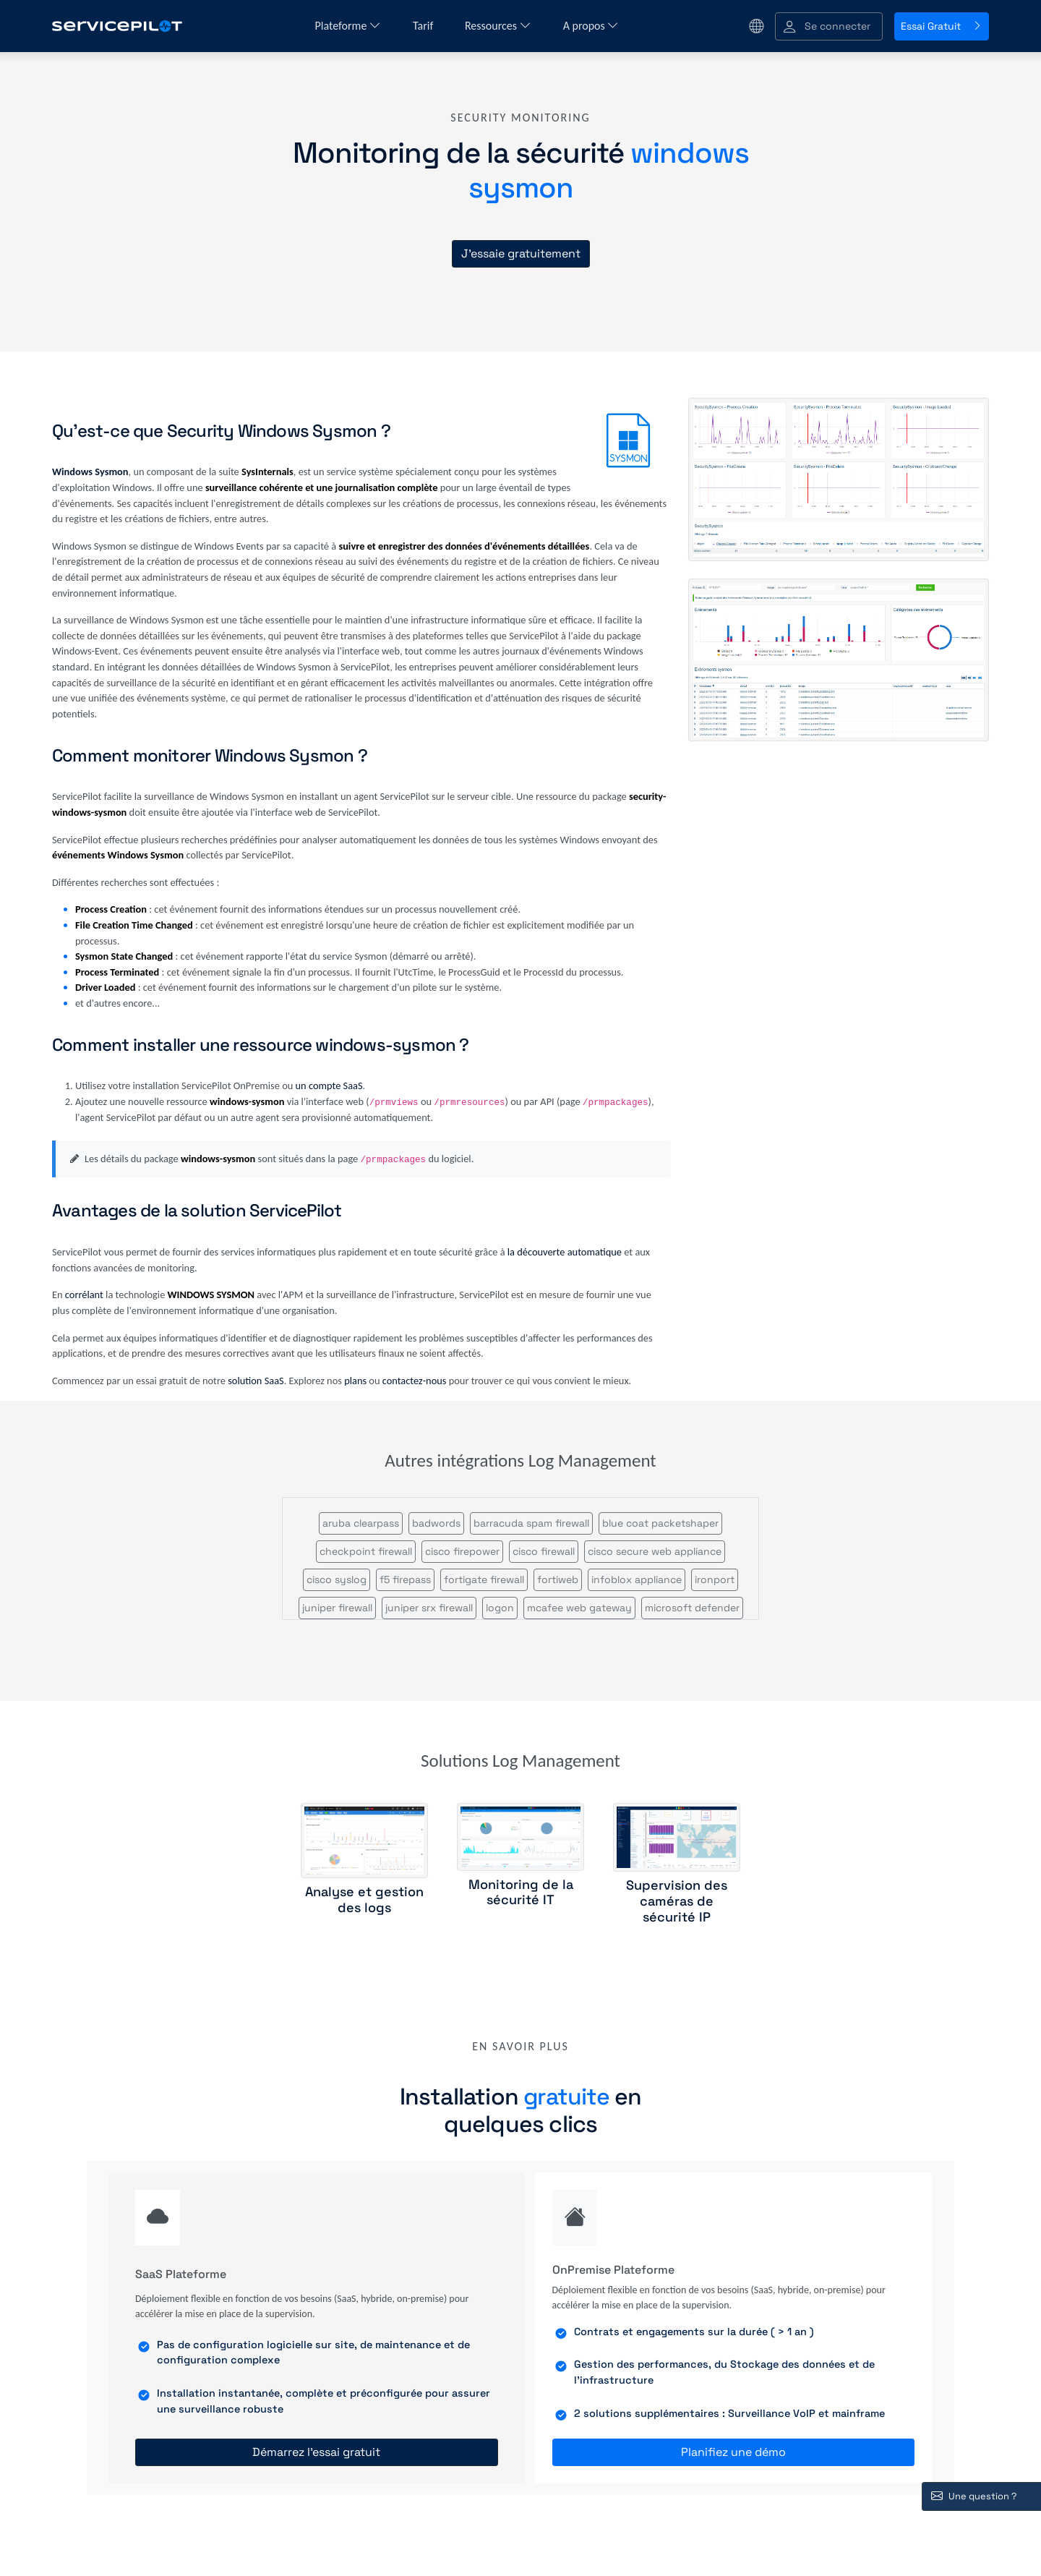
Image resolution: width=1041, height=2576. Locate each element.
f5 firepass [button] (405, 1579)
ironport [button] (714, 1579)
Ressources (498, 26)
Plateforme (348, 26)
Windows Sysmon (90, 471)
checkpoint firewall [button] (366, 1551)
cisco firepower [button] (462, 1551)
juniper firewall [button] (337, 1607)
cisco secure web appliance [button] (654, 1551)
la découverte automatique (564, 1251)
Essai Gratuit (941, 26)
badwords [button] (436, 1523)
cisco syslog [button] (337, 1579)
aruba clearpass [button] (360, 1523)
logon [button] (500, 1607)
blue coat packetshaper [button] (660, 1523)
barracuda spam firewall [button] (531, 1523)
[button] (829, 26)
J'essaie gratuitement (521, 253)
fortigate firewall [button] (484, 1579)
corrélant (84, 1294)
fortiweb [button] (557, 1579)
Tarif (424, 26)
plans (355, 1380)
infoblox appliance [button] (636, 1579)
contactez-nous (414, 1380)
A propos (591, 26)
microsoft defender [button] (692, 1607)
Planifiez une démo (733, 2452)
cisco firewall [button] (544, 1551)
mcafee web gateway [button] (579, 1607)
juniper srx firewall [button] (429, 1607)
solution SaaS (256, 1380)
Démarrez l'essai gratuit (316, 2452)
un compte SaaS (329, 1085)
